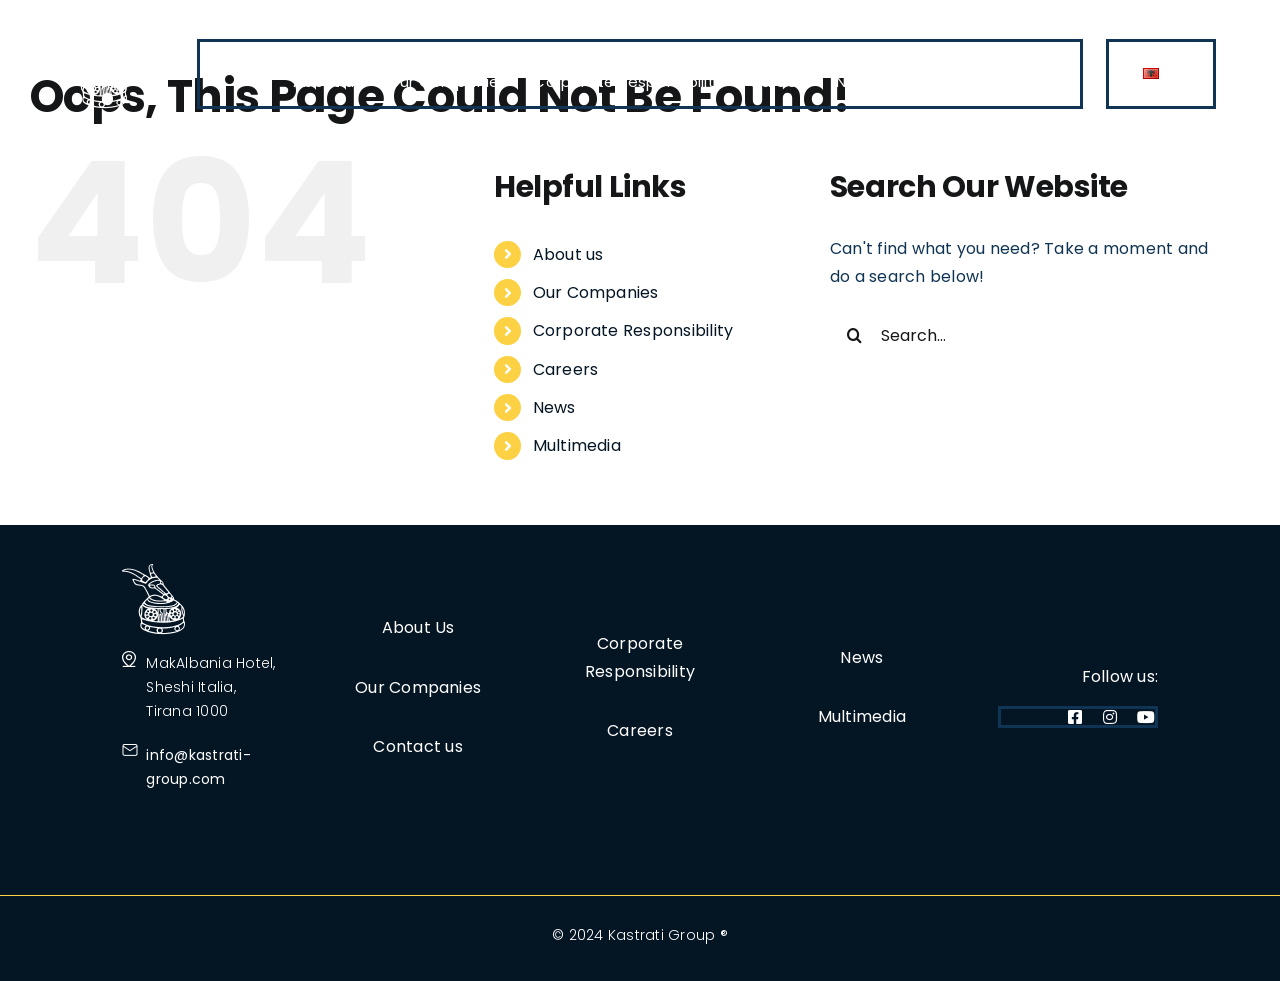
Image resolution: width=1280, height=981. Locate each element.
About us (568, 254)
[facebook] (1075, 717)
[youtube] (1146, 717)
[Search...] (1023, 335)
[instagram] (1110, 717)
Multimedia (577, 445)
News (554, 407)
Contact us (417, 746)
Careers (566, 369)
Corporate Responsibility (633, 330)
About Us (418, 627)
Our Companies (596, 292)
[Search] (855, 335)
